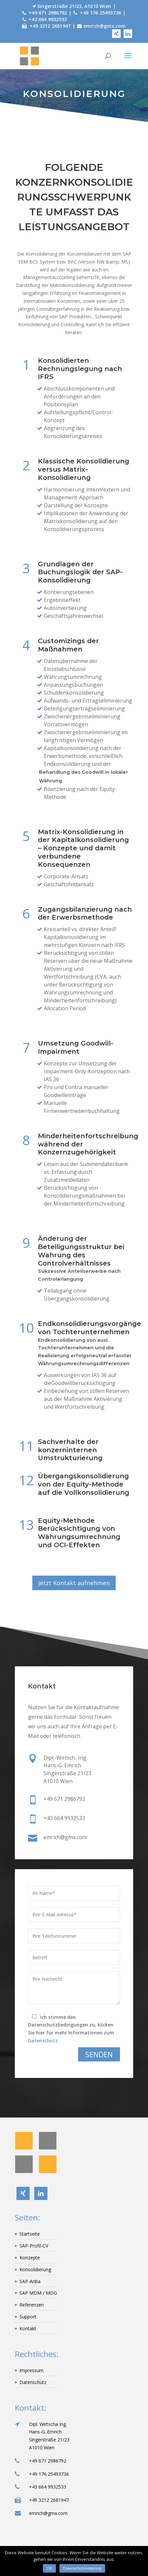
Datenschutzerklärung (82, 2568)
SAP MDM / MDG (38, 2293)
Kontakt (27, 2328)
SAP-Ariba (30, 2281)
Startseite (29, 2234)
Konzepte (29, 2257)
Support (27, 2316)
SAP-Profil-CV (33, 2246)
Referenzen (31, 2305)
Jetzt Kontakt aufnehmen (74, 1583)
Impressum (31, 2370)
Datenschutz (32, 2382)
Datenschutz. (43, 2040)
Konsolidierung (35, 2269)
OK (49, 2568)
